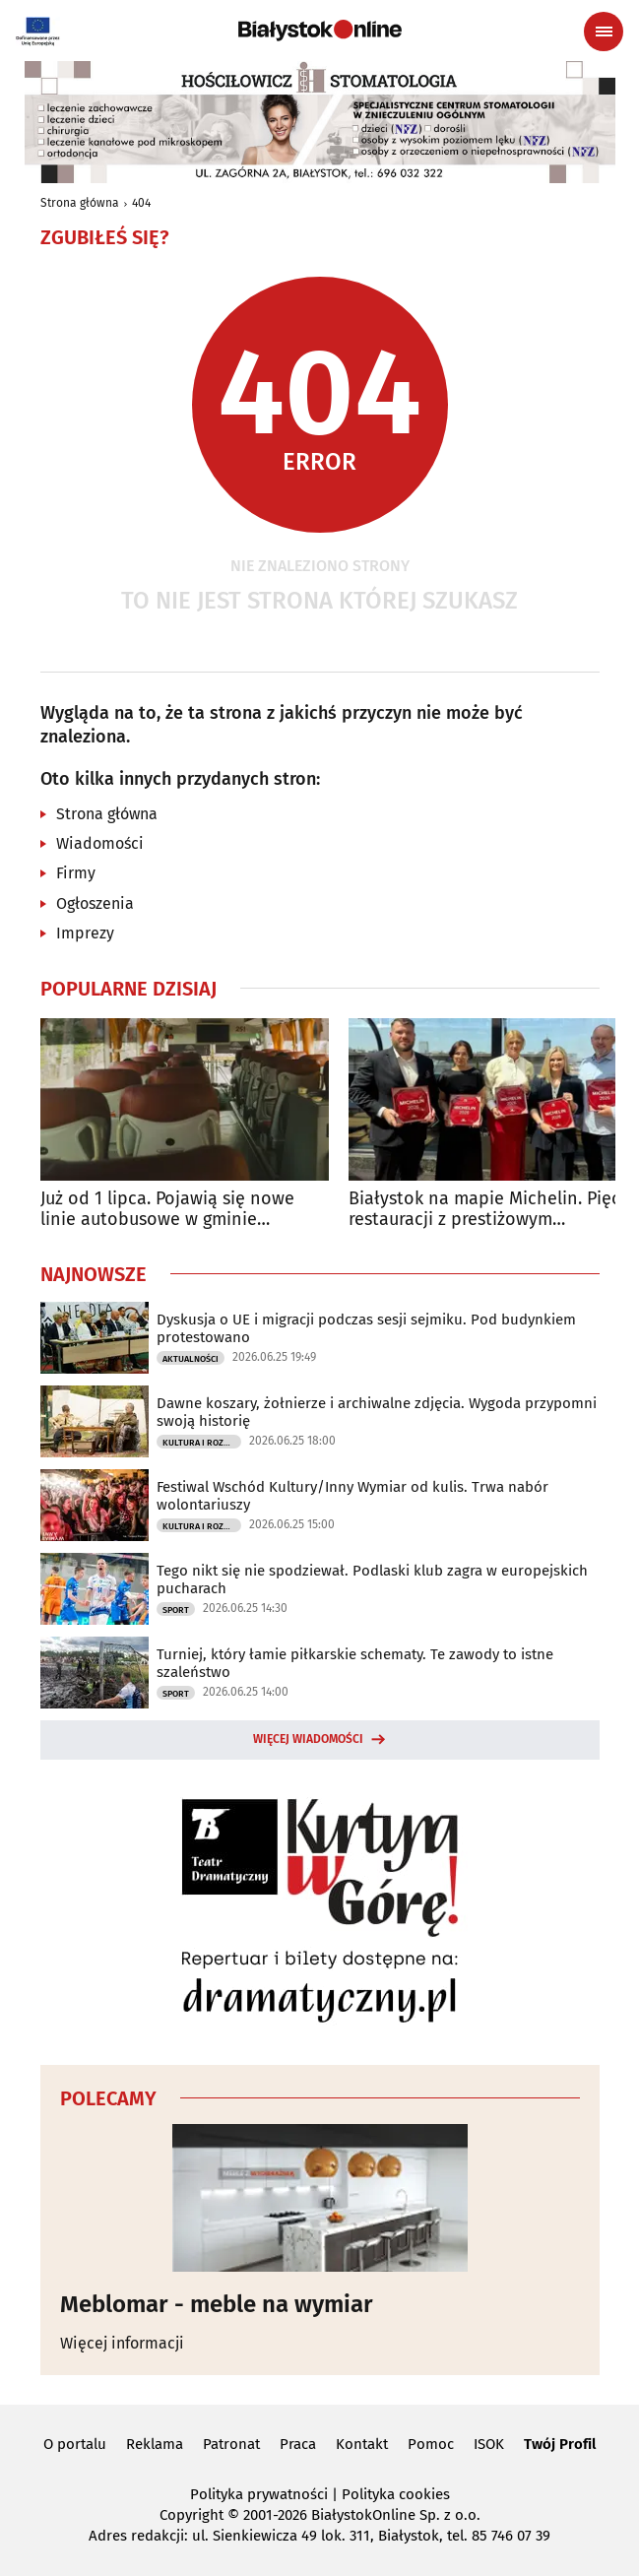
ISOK (489, 2444)
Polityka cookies (396, 2494)
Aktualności (190, 1359)
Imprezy (85, 933)
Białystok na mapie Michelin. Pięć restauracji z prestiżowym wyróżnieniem (484, 1210)
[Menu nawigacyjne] (603, 31)
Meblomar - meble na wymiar (216, 2304)
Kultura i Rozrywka (201, 1443)
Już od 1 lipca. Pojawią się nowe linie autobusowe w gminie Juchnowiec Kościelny (167, 1210)
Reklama (154, 2444)
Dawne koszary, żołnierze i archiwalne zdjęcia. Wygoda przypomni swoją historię (377, 1412)
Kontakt (362, 2444)
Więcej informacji (122, 2343)
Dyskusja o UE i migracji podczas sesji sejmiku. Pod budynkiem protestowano (366, 1328)
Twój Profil (560, 2444)
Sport (175, 1610)
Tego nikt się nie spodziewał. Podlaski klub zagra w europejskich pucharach (372, 1579)
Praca (298, 2444)
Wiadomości (100, 843)
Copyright (192, 2515)
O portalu (74, 2444)
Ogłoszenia (95, 903)
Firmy (76, 873)
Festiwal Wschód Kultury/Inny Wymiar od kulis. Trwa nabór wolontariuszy (352, 1495)
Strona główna (79, 203)
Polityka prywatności (259, 2494)
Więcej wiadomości (308, 1739)
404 (141, 203)
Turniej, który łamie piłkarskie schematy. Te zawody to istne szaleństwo (355, 1663)
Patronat (231, 2444)
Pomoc (431, 2444)
